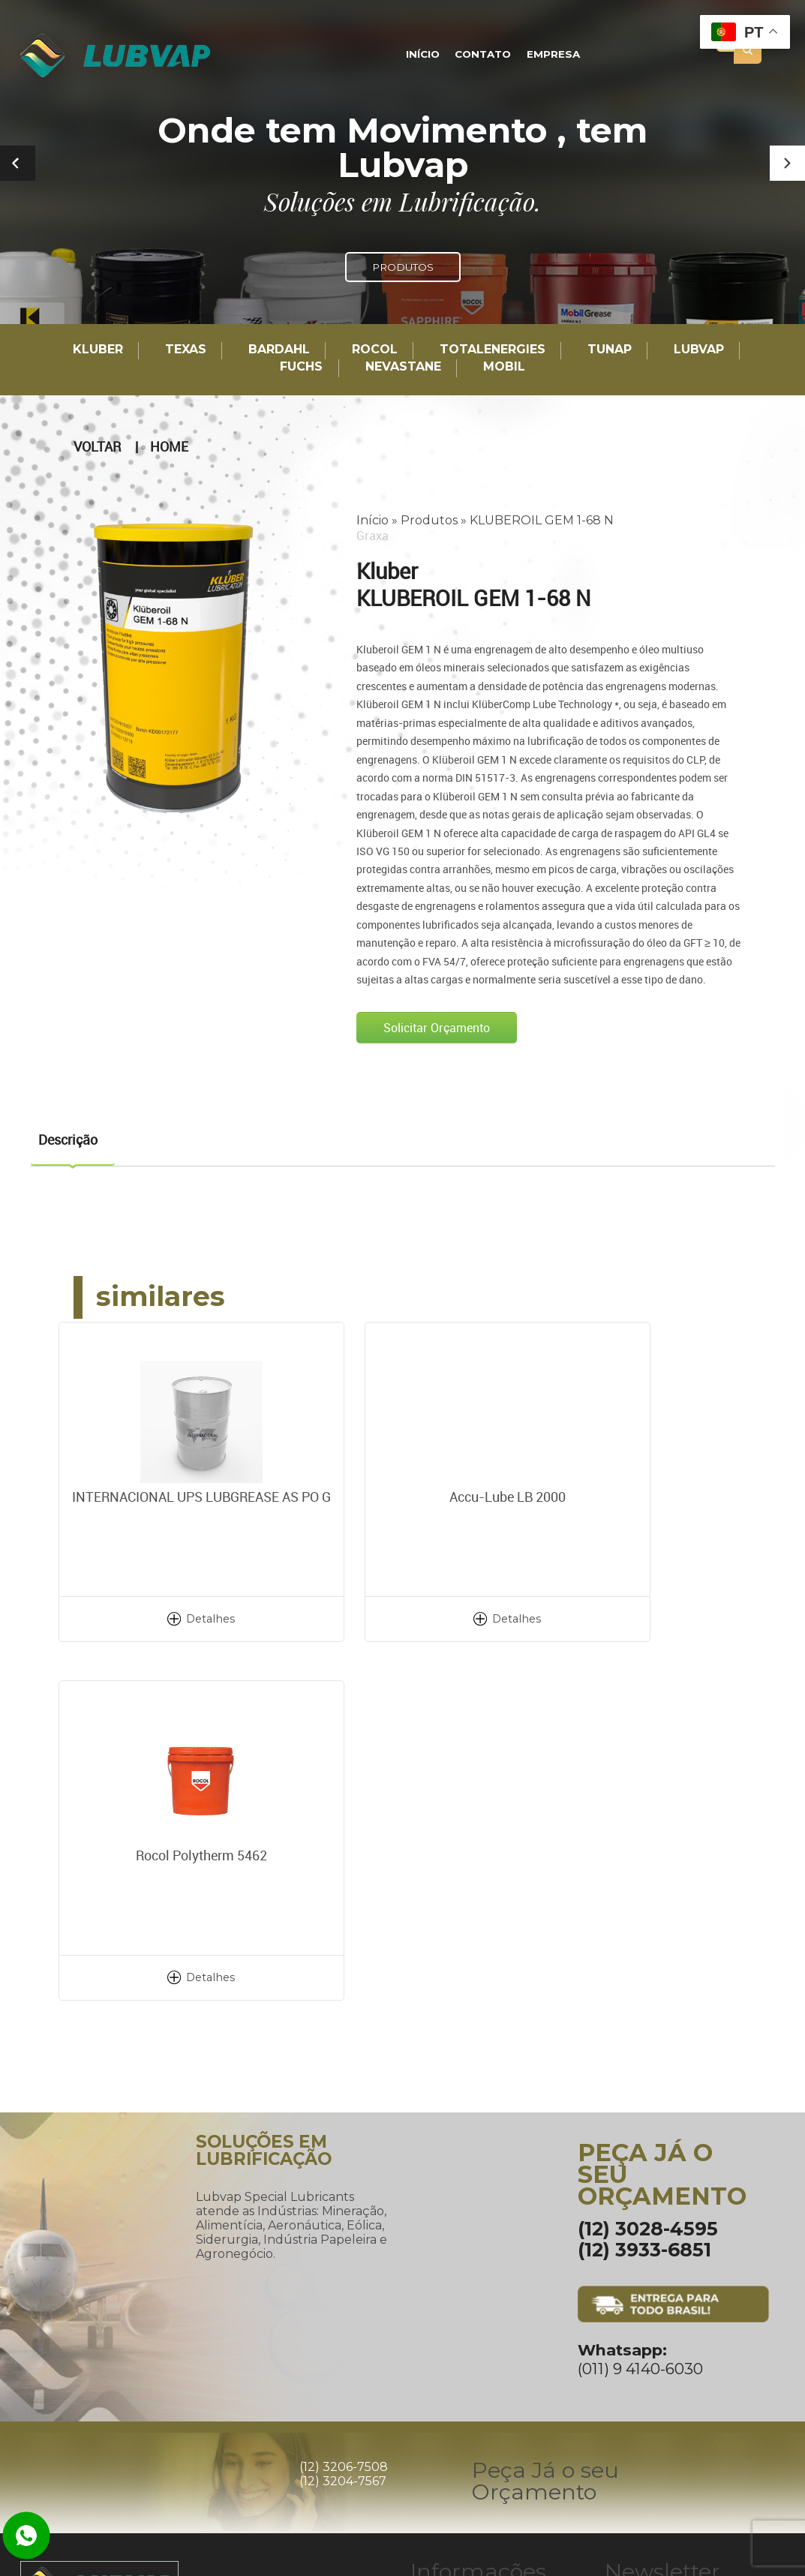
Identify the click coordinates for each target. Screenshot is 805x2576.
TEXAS (185, 350)
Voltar (97, 446)
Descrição (68, 1139)
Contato (483, 55)
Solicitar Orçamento (436, 1027)
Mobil (504, 367)
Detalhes (174, 1618)
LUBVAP (699, 350)
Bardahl (279, 350)
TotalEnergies (492, 350)
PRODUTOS (403, 267)
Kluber (98, 350)
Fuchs (301, 367)
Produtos (429, 519)
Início (426, 55)
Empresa (549, 55)
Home (169, 446)
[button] (787, 163)
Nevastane (403, 367)
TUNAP (609, 350)
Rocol (375, 350)
